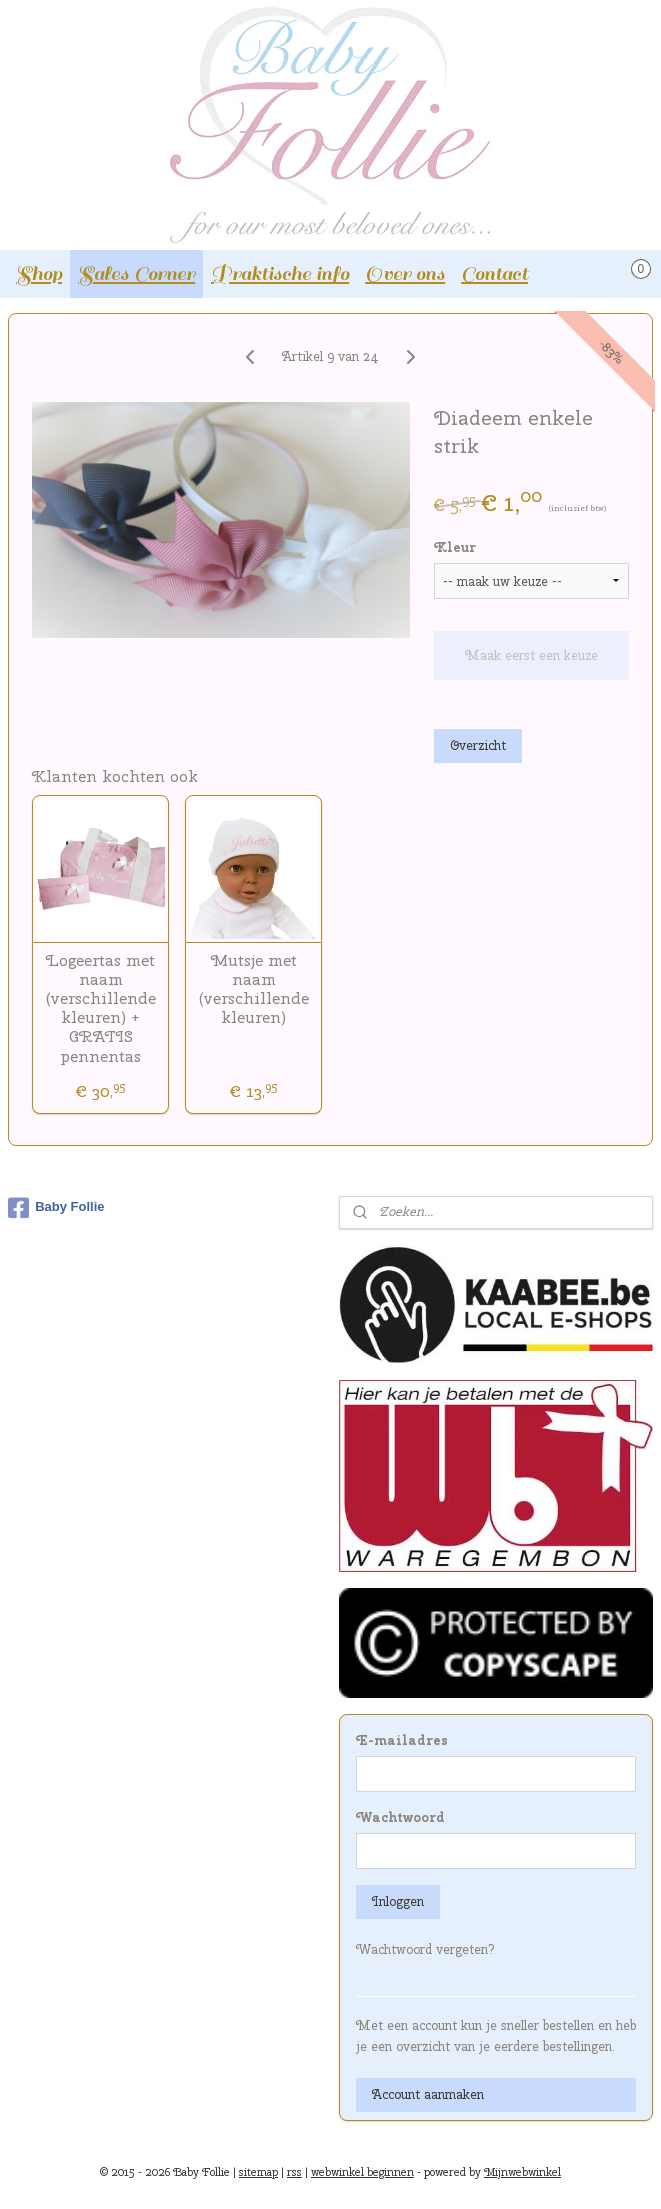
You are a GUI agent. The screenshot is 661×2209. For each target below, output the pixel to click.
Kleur (455, 547)
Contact (494, 273)
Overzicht (478, 745)
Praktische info (280, 273)
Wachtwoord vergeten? (425, 1949)
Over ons (405, 273)
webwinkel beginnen (362, 2172)
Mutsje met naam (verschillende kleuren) (254, 989)
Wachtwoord (400, 1817)
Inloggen (398, 1901)
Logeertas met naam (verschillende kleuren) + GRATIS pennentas (101, 1008)
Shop (39, 273)
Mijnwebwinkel (522, 2172)
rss (294, 2172)
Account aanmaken (428, 2094)
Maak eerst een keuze (531, 655)
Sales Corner (136, 273)
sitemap (258, 2172)
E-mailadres (402, 1740)
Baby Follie (56, 1208)
